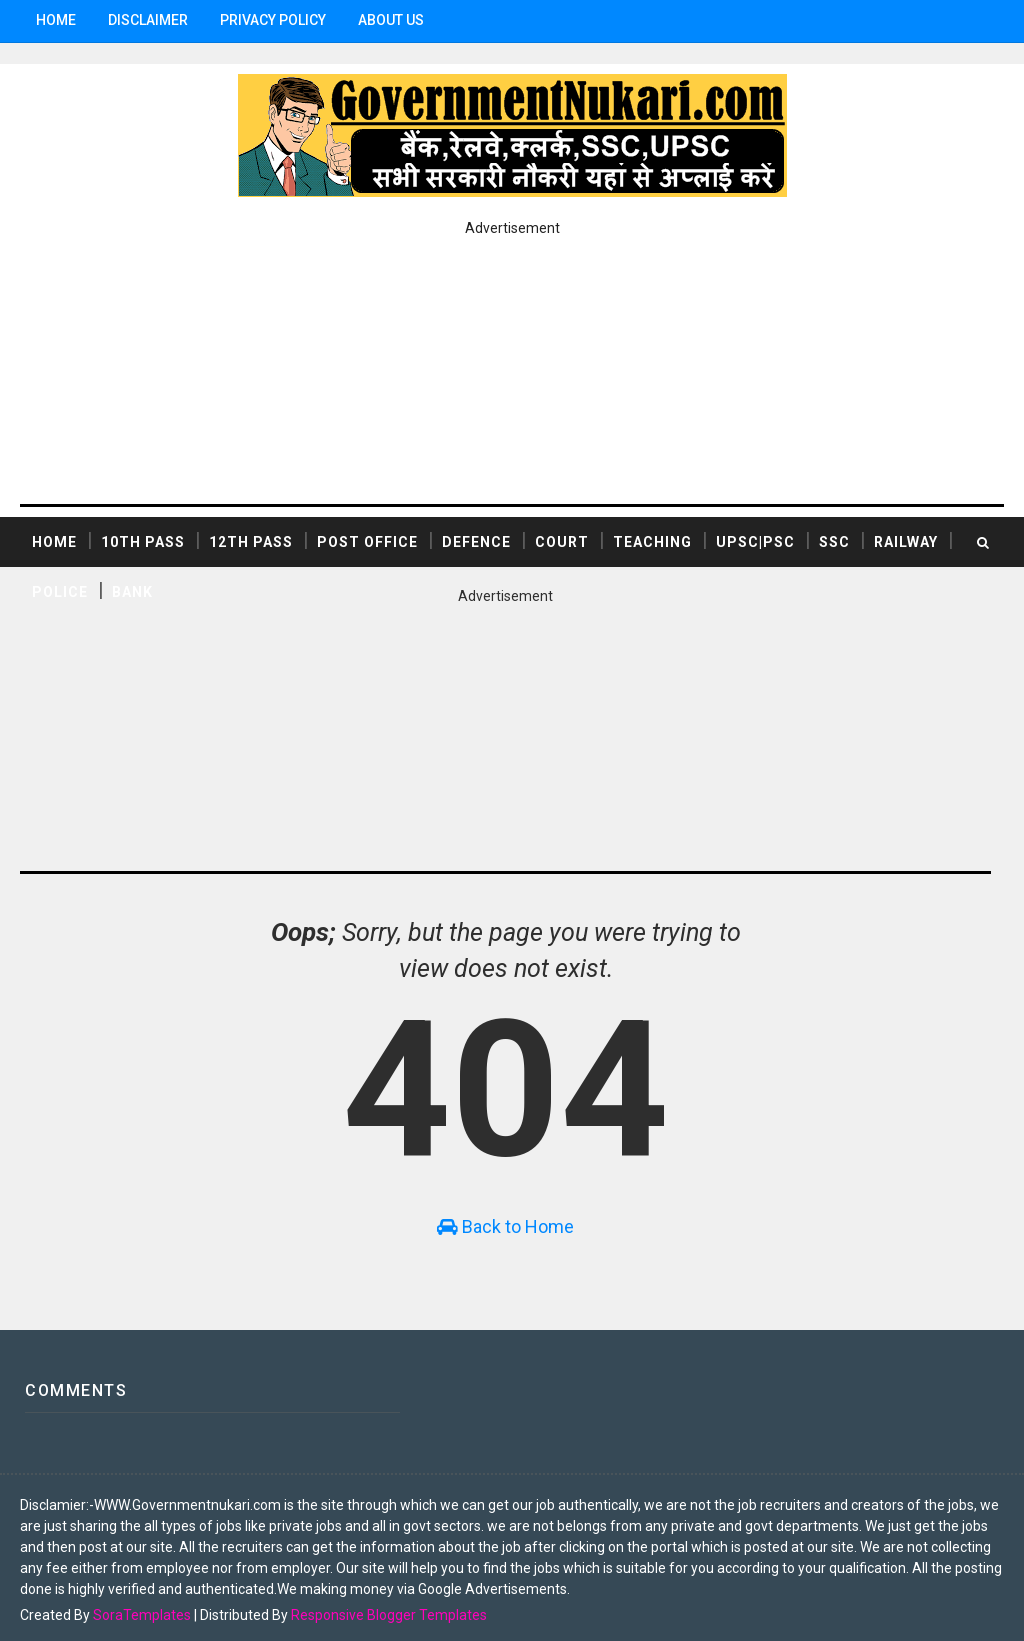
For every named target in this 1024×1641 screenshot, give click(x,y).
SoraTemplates (142, 1606)
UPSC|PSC (755, 540)
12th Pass (251, 540)
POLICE (60, 590)
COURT (562, 540)
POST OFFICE (367, 540)
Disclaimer (148, 20)
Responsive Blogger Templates (389, 1606)
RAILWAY (906, 540)
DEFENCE (476, 540)
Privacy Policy (273, 20)
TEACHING (652, 540)
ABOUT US (391, 20)
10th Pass (143, 540)
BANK (132, 590)
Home (56, 20)
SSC (834, 540)
